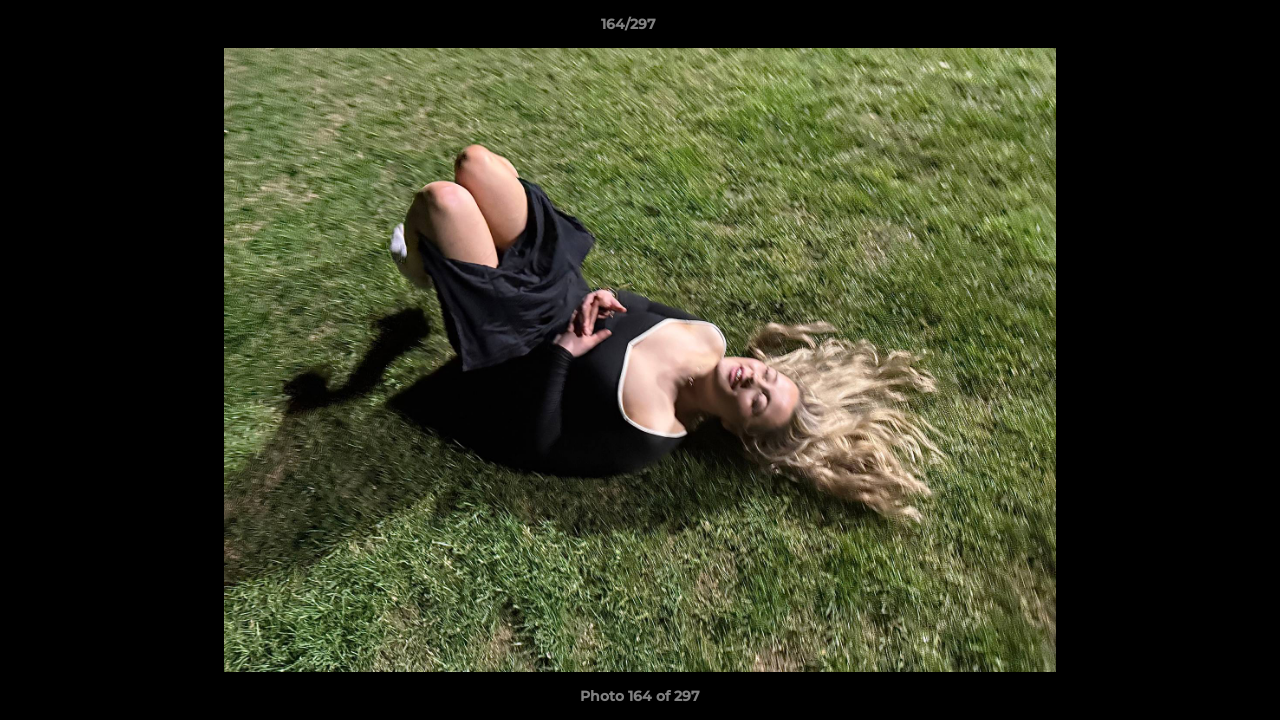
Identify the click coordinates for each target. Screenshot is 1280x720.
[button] (1196, 29)
